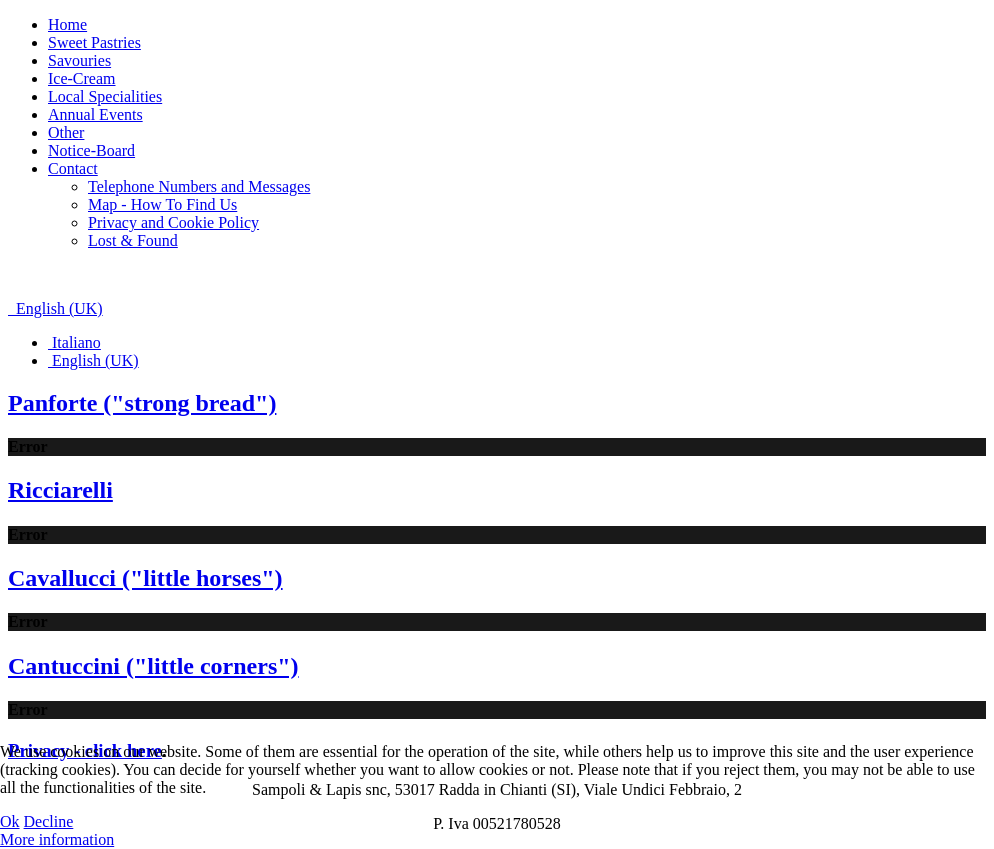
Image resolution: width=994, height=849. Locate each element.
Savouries (79, 60)
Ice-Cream (82, 78)
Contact (73, 168)
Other (66, 132)
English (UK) (55, 308)
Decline (49, 821)
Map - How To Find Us (162, 204)
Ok (10, 821)
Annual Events (95, 114)
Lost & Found (133, 240)
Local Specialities (105, 96)
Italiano (74, 342)
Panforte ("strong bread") (142, 403)
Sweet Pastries (94, 42)
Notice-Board (91, 150)
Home (67, 24)
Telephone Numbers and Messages (199, 186)
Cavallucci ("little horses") (145, 578)
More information (57, 839)
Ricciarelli (60, 490)
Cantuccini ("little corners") (153, 666)
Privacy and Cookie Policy (173, 222)
